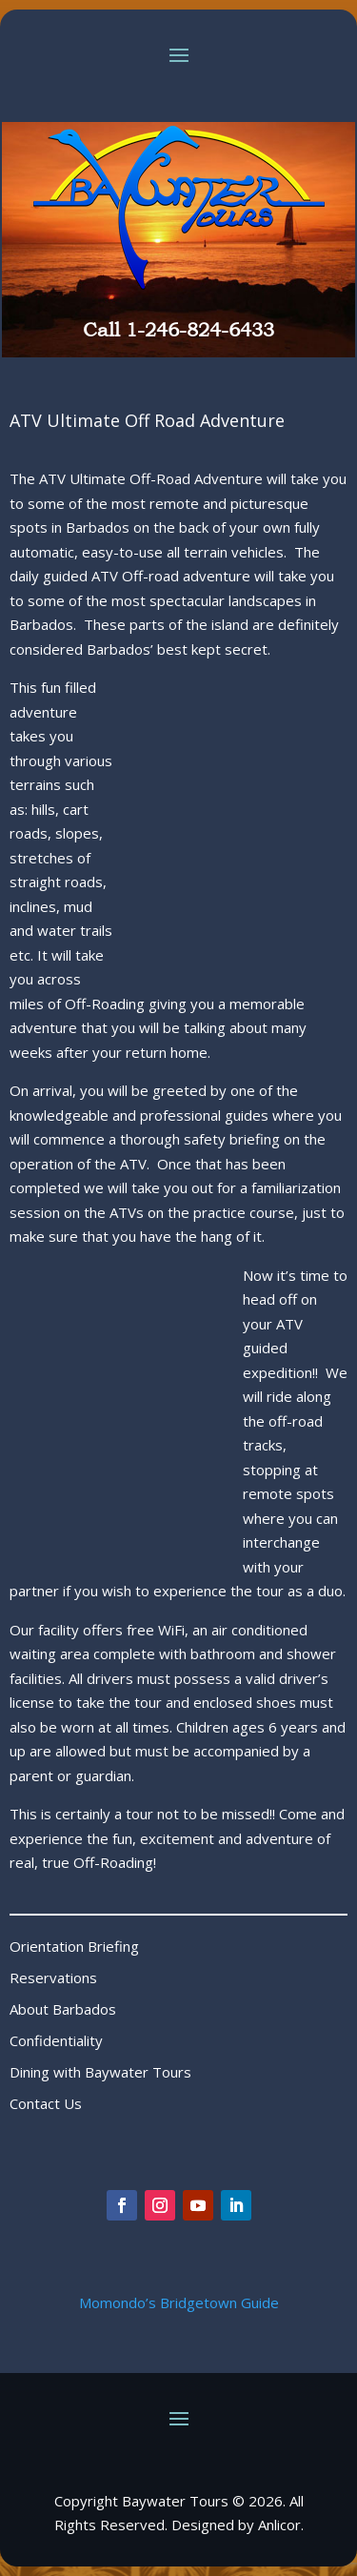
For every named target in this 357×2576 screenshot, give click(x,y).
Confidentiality (56, 2040)
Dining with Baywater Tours (100, 2071)
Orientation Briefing (74, 1946)
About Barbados (63, 2008)
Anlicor (279, 2524)
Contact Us (46, 2103)
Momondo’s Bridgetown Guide (179, 2302)
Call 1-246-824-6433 (178, 329)
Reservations (53, 1977)
